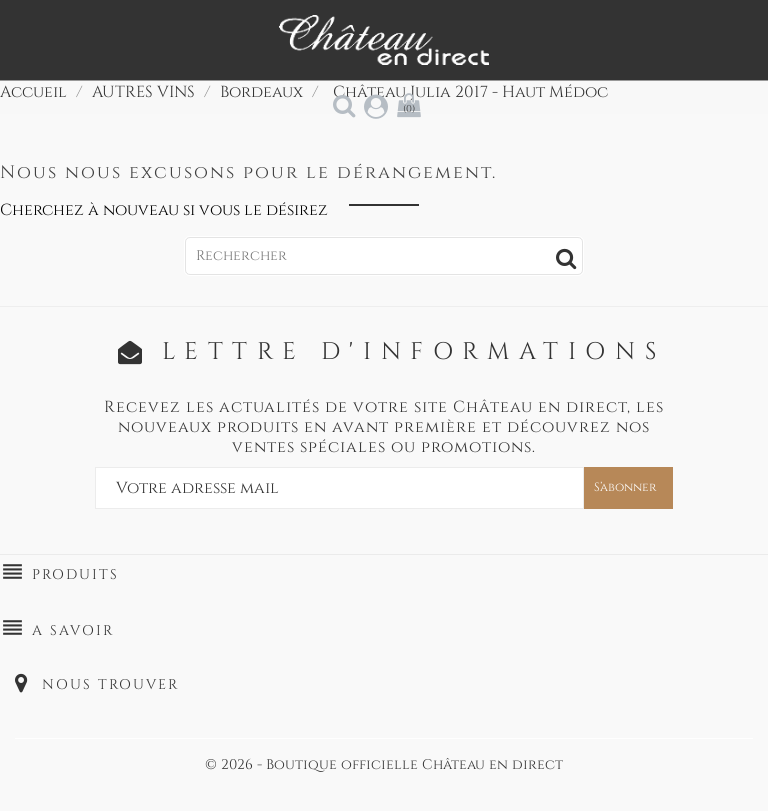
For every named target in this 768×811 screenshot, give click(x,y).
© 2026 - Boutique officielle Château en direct (384, 764)
